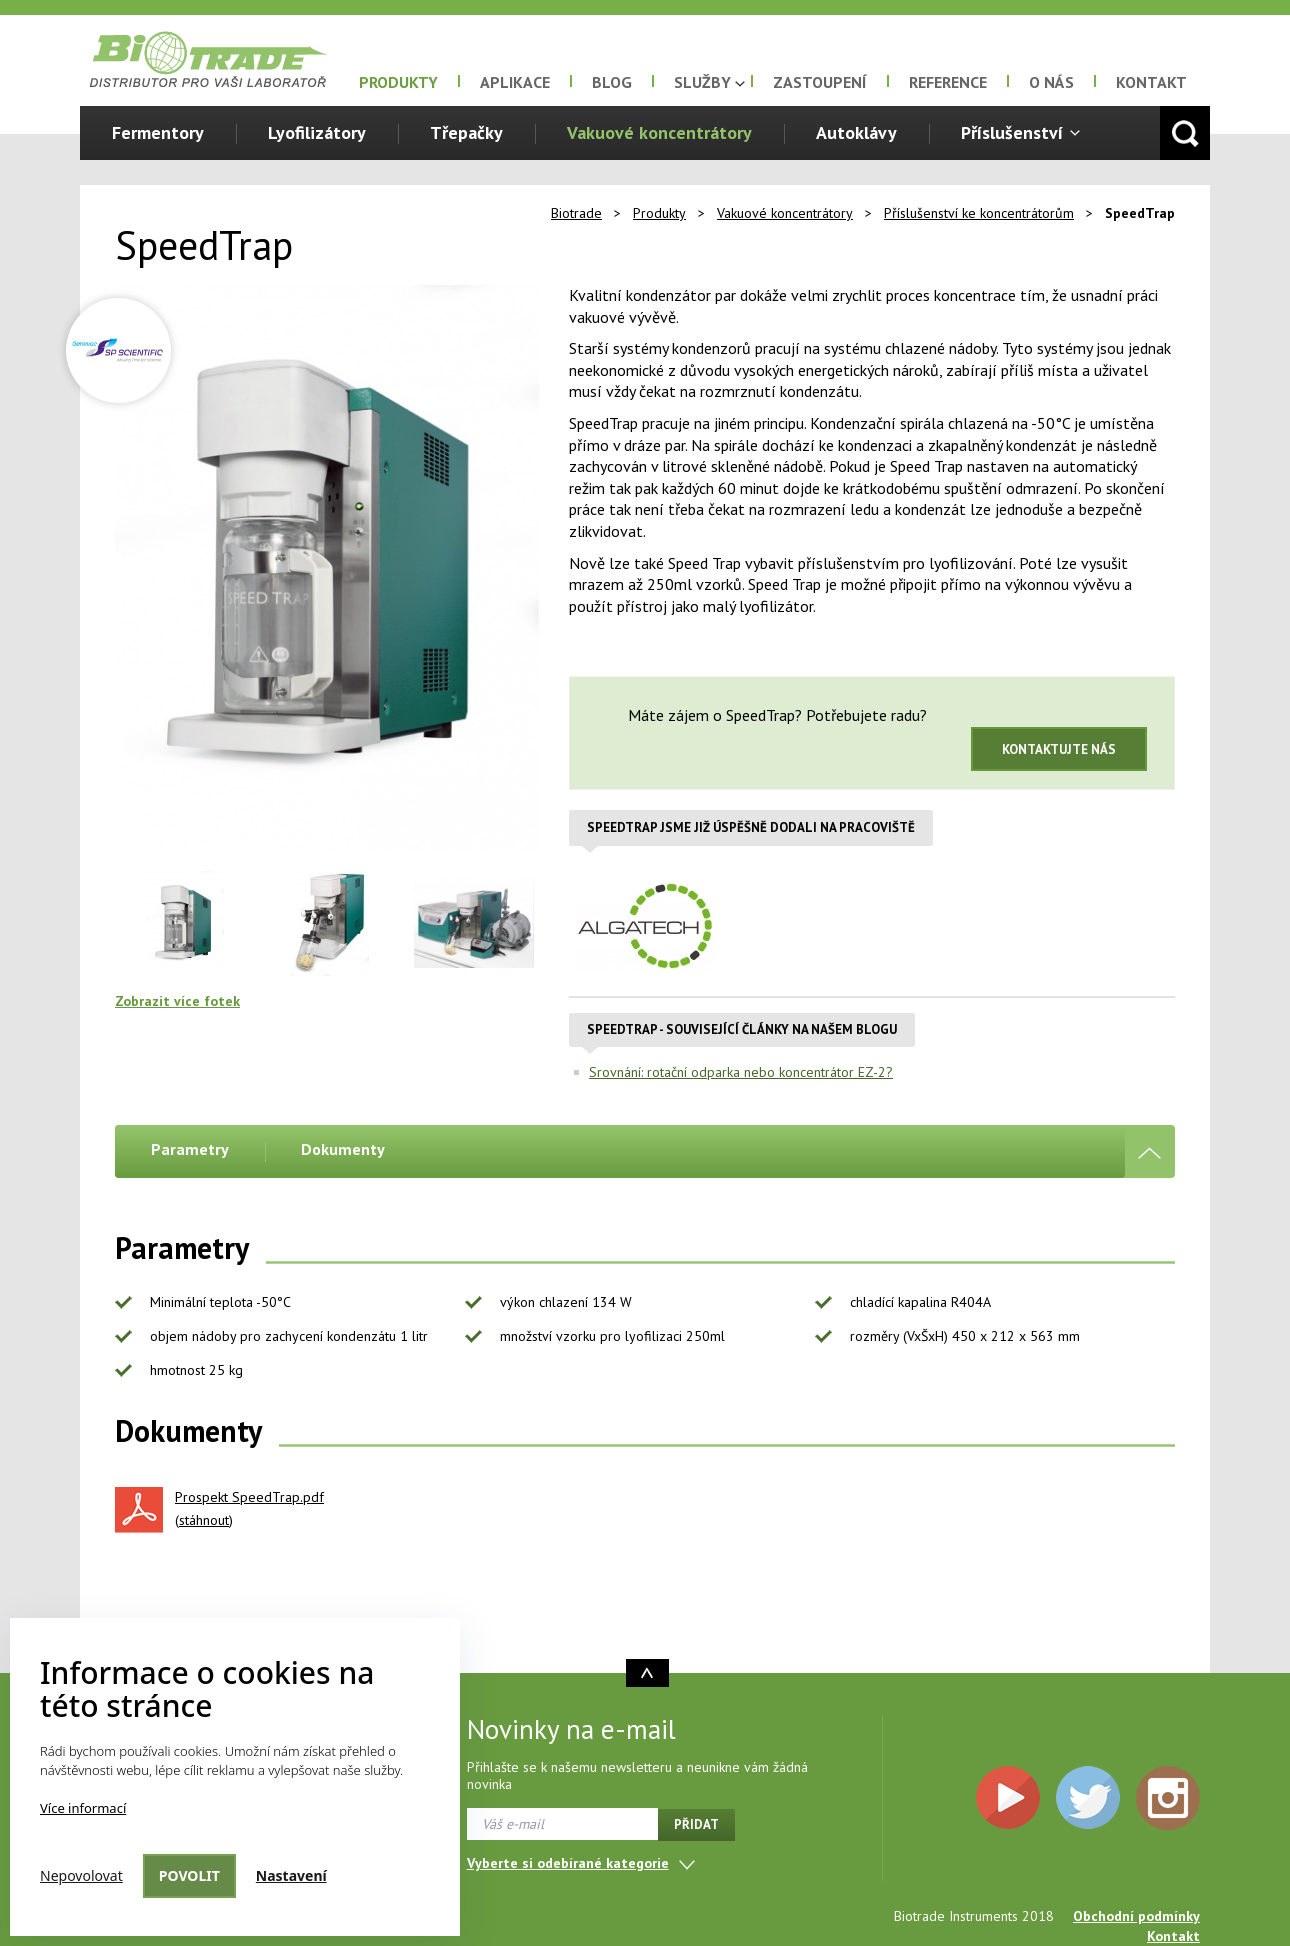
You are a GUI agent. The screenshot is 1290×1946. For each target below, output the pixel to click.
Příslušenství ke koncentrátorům (979, 213)
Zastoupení (820, 82)
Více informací (83, 1808)
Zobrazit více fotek (177, 1001)
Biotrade (576, 213)
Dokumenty (343, 1149)
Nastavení (291, 1875)
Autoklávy (856, 132)
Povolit (189, 1875)
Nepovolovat (81, 1875)
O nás (1051, 82)
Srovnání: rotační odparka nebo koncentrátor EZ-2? (741, 1072)
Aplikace (515, 82)
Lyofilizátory (317, 132)
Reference (948, 82)
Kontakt (1151, 82)
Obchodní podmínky (1136, 1916)
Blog (612, 82)
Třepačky (466, 132)
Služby (702, 82)
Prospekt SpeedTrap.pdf (249, 1497)
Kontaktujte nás (1059, 749)
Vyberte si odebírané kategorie (568, 1863)
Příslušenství (1012, 132)
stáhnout (204, 1520)
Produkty (398, 82)
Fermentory (158, 132)
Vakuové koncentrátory (659, 132)
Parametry (190, 1149)
